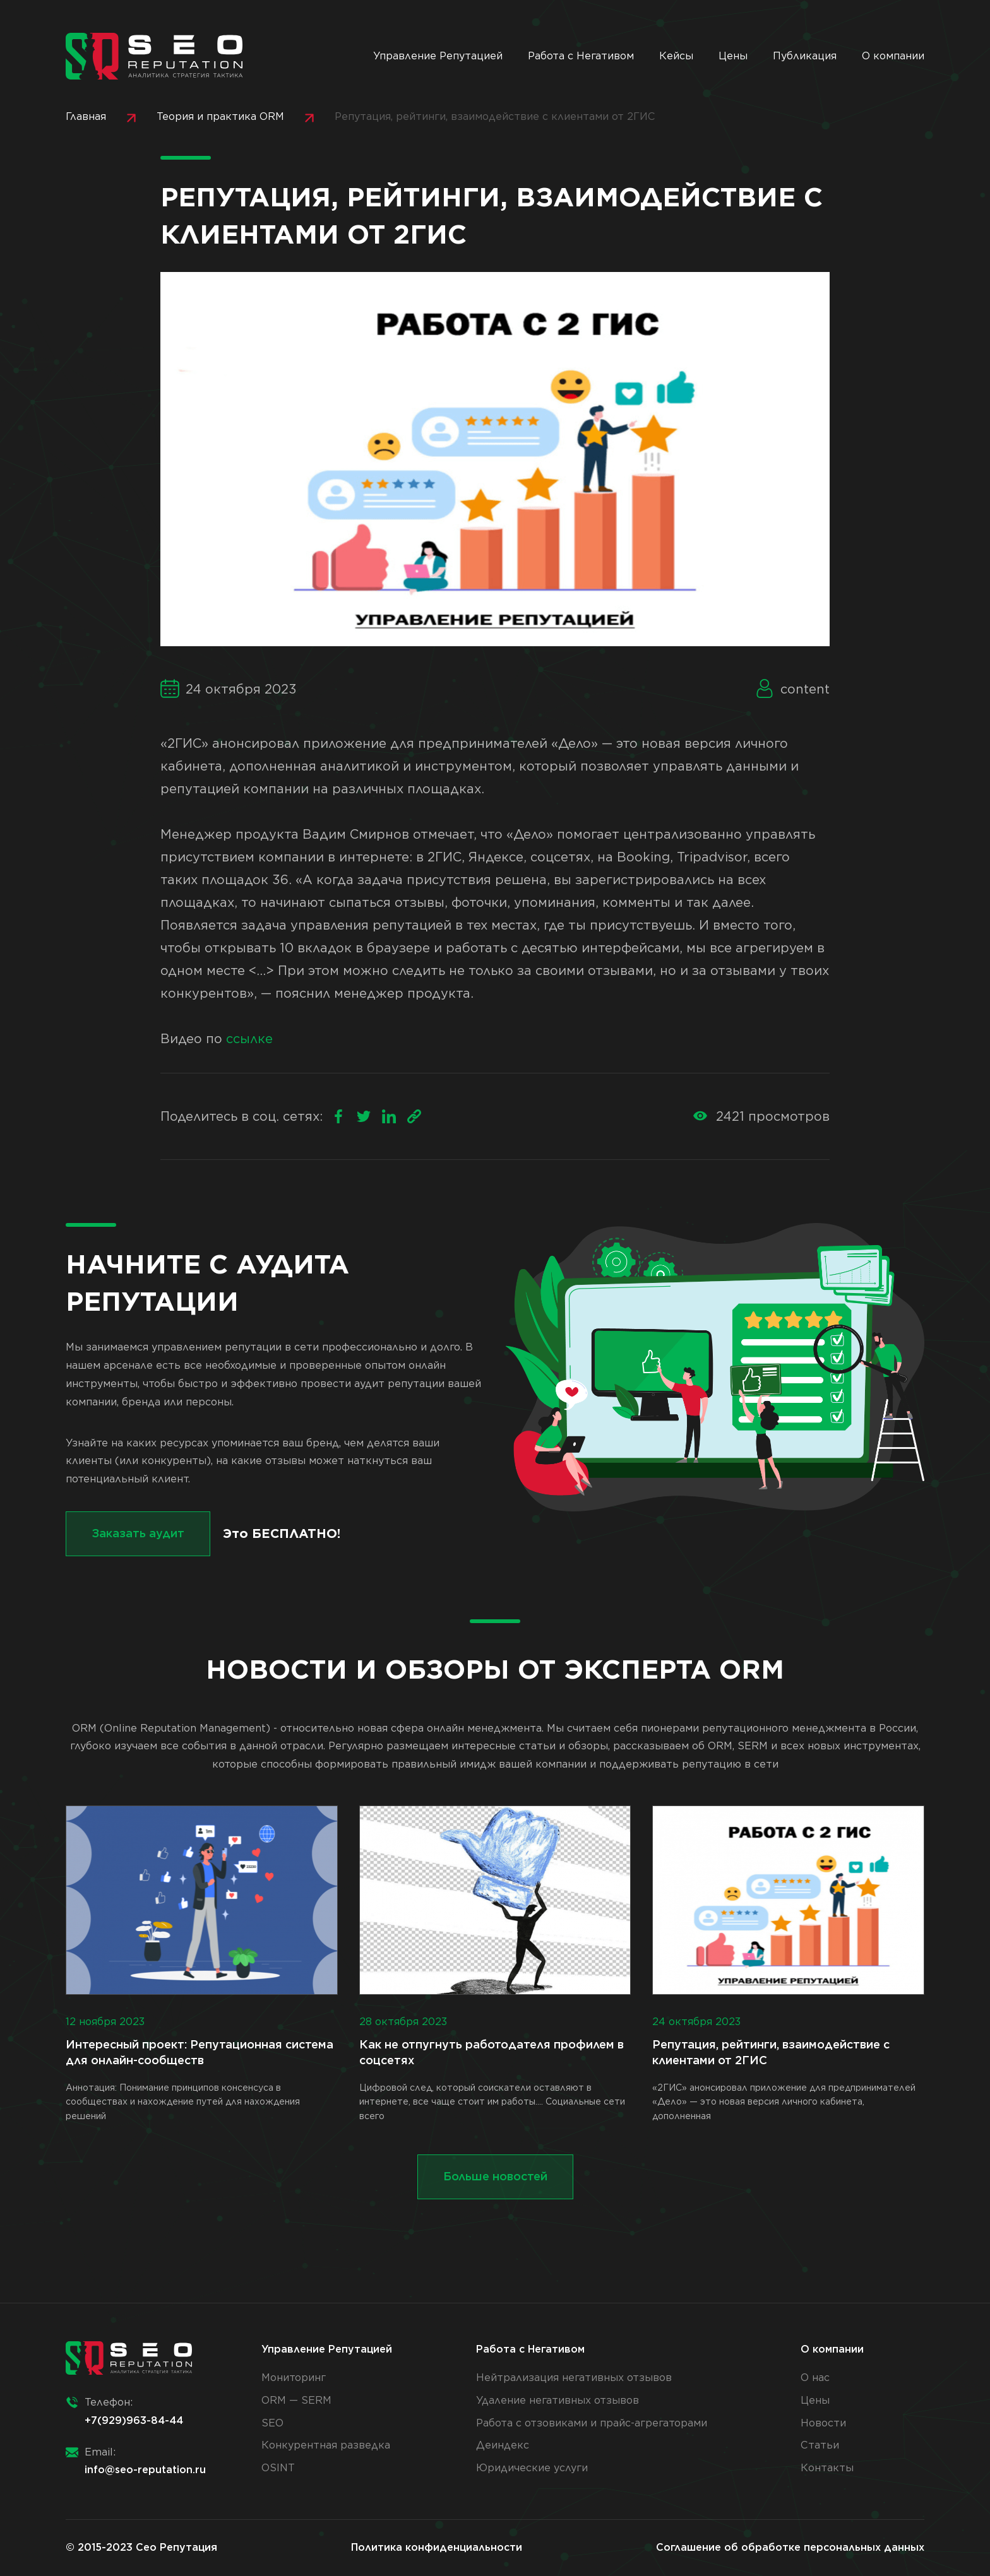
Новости (823, 2423)
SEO (272, 2423)
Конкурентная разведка (325, 2445)
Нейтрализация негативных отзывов (574, 2378)
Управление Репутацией (438, 56)
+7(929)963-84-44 (134, 2420)
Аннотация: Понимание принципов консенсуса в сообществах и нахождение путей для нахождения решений (202, 1963)
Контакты (827, 2468)
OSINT (278, 2468)
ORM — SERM (296, 2400)
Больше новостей (495, 2176)
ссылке (249, 1038)
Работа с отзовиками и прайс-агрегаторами (591, 2423)
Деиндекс (502, 2445)
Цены (733, 56)
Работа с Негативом (581, 56)
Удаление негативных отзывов (557, 2400)
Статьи (820, 2445)
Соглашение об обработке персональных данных (790, 2547)
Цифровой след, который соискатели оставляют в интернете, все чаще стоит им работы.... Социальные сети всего (495, 1963)
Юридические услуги (532, 2468)
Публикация (805, 56)
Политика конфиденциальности (436, 2547)
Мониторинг (293, 2378)
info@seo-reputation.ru (145, 2470)
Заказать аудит (138, 1533)
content (805, 689)
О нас (815, 2378)
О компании (893, 56)
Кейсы (676, 56)
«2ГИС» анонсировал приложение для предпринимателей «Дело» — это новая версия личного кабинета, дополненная (788, 1963)
